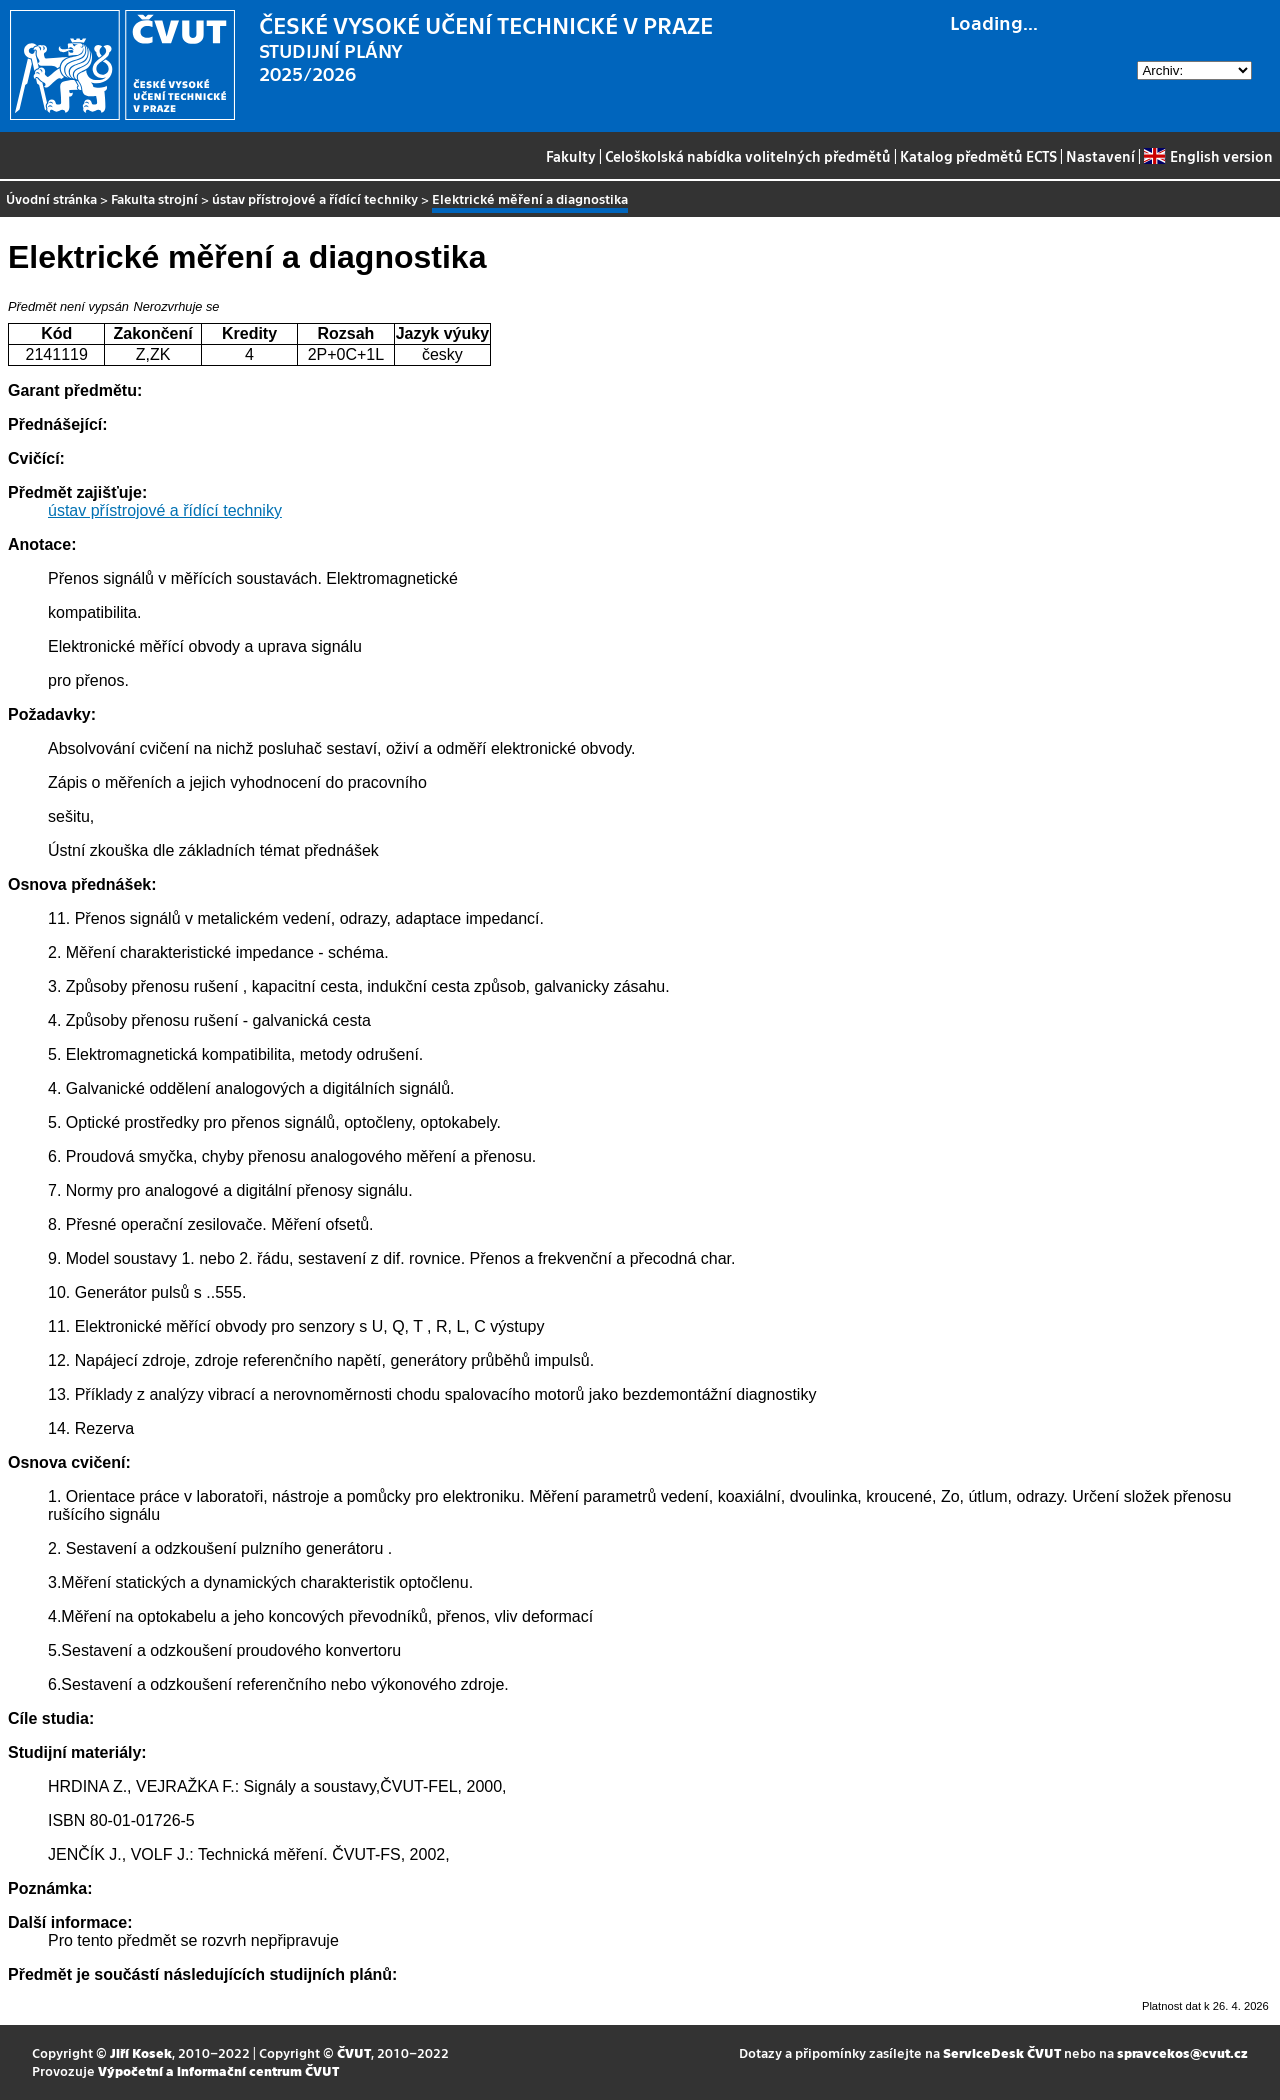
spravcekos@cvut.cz (1182, 2052)
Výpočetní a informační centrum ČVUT (218, 2070)
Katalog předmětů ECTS (978, 156)
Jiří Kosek (141, 2052)
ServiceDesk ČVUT (1002, 2052)
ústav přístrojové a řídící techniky (315, 198)
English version (1208, 156)
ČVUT (354, 2052)
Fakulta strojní (154, 198)
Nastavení (1100, 156)
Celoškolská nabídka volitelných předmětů (748, 156)
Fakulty (571, 156)
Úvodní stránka (51, 198)
